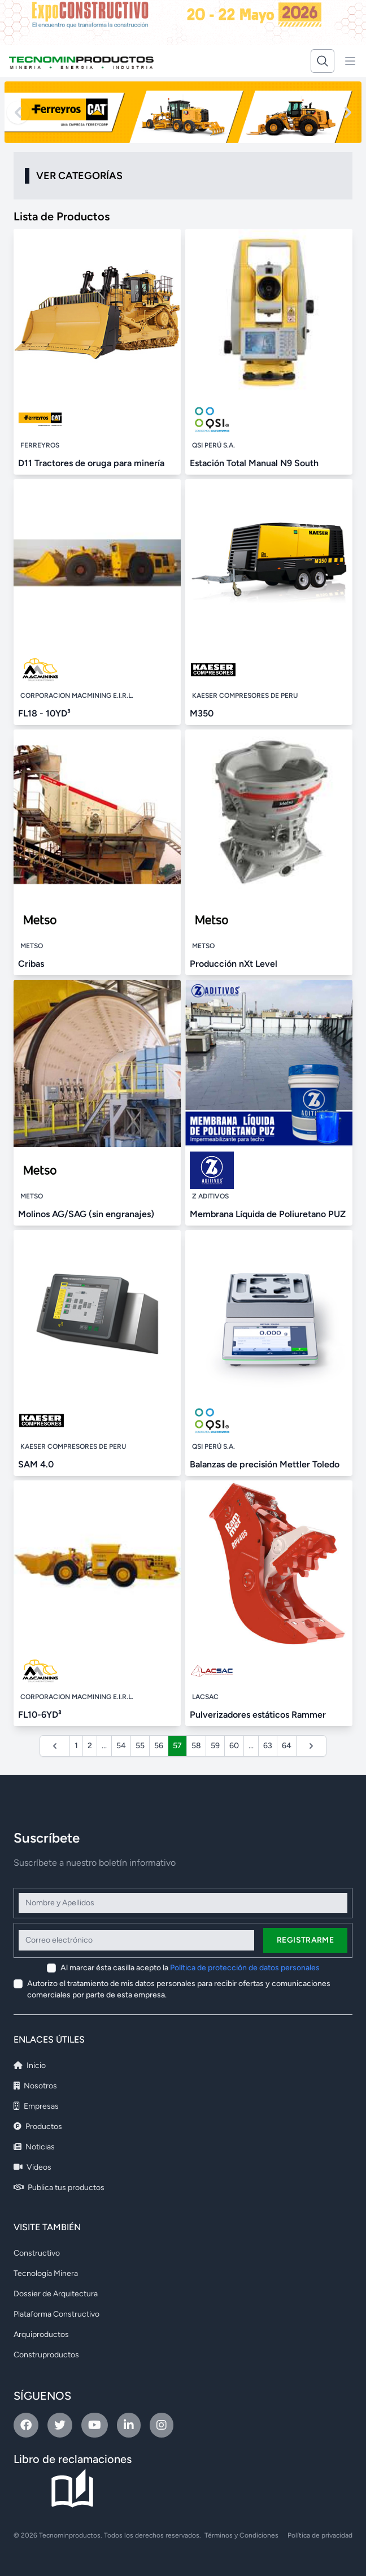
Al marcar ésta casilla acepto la (190, 1968)
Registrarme (305, 1940)
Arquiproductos (41, 2334)
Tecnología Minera (46, 2273)
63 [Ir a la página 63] (267, 1745)
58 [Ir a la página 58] (196, 1745)
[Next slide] (348, 112)
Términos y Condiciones (241, 2535)
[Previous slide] (18, 112)
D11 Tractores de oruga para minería (91, 463)
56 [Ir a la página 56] (158, 1745)
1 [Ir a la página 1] (76, 1745)
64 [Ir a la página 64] (286, 1745)
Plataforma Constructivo (56, 2314)
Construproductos (46, 2355)
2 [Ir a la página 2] (90, 1745)
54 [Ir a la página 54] (121, 1745)
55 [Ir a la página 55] (140, 1745)
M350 (201, 713)
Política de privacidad (319, 2535)
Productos (38, 2126)
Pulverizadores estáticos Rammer (258, 1714)
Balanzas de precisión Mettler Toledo (264, 1464)
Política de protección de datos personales (245, 1968)
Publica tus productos (59, 2187)
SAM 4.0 (36, 1464)
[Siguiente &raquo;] (311, 1746)
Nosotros (35, 2086)
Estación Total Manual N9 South (254, 463)
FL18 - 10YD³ (44, 713)
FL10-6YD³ (40, 1714)
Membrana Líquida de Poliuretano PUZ (268, 1214)
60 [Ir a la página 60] (234, 1745)
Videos (32, 2167)
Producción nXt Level (233, 963)
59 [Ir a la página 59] (215, 1745)
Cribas (31, 963)
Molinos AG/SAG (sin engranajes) (86, 1214)
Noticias (34, 2147)
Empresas (36, 2106)
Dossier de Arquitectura (56, 2294)
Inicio (30, 2065)
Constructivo (37, 2253)
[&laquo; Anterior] (55, 1746)
